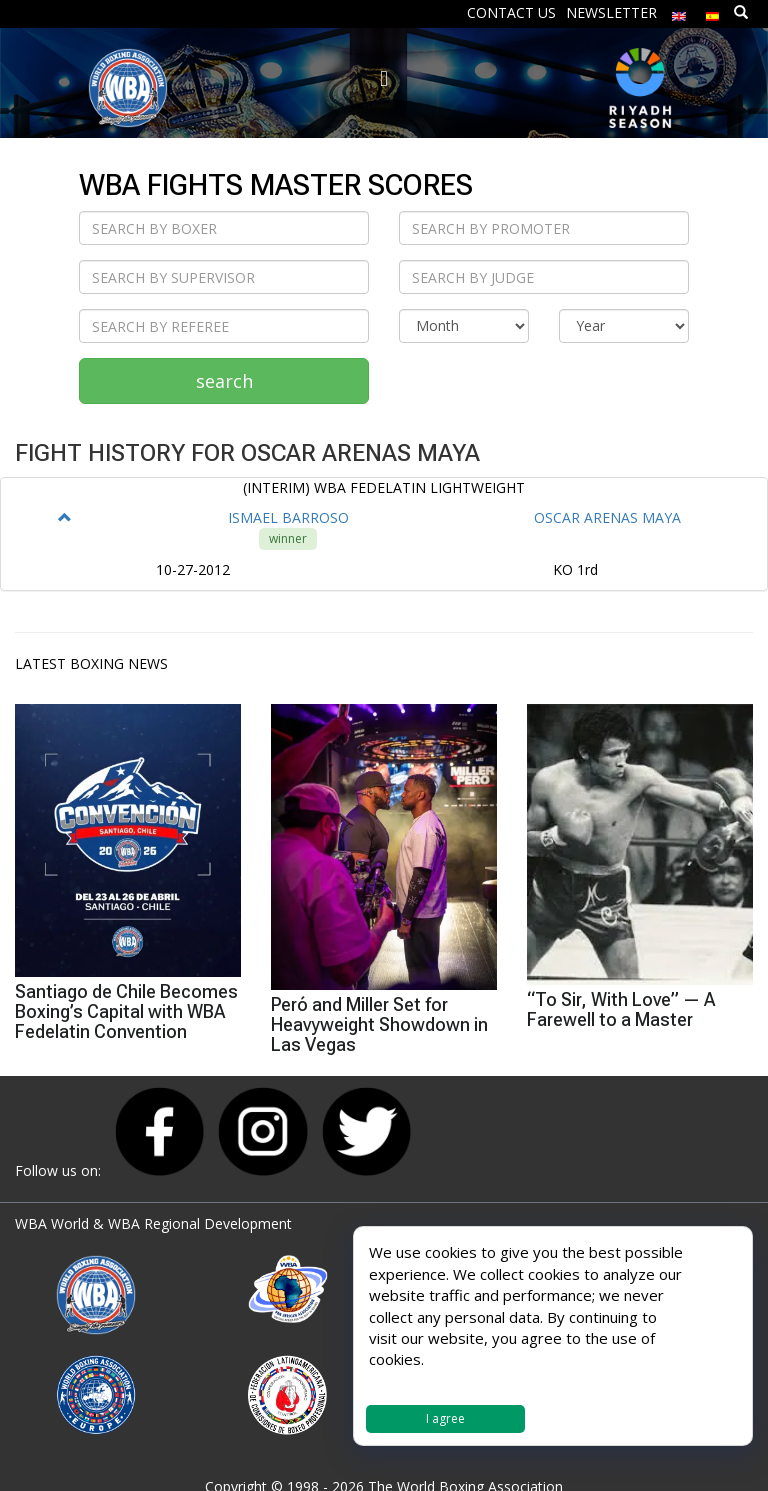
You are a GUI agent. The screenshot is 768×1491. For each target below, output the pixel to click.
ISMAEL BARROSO (288, 517)
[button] (65, 517)
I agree (445, 1418)
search (224, 381)
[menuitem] (679, 11)
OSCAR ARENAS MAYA (607, 517)
